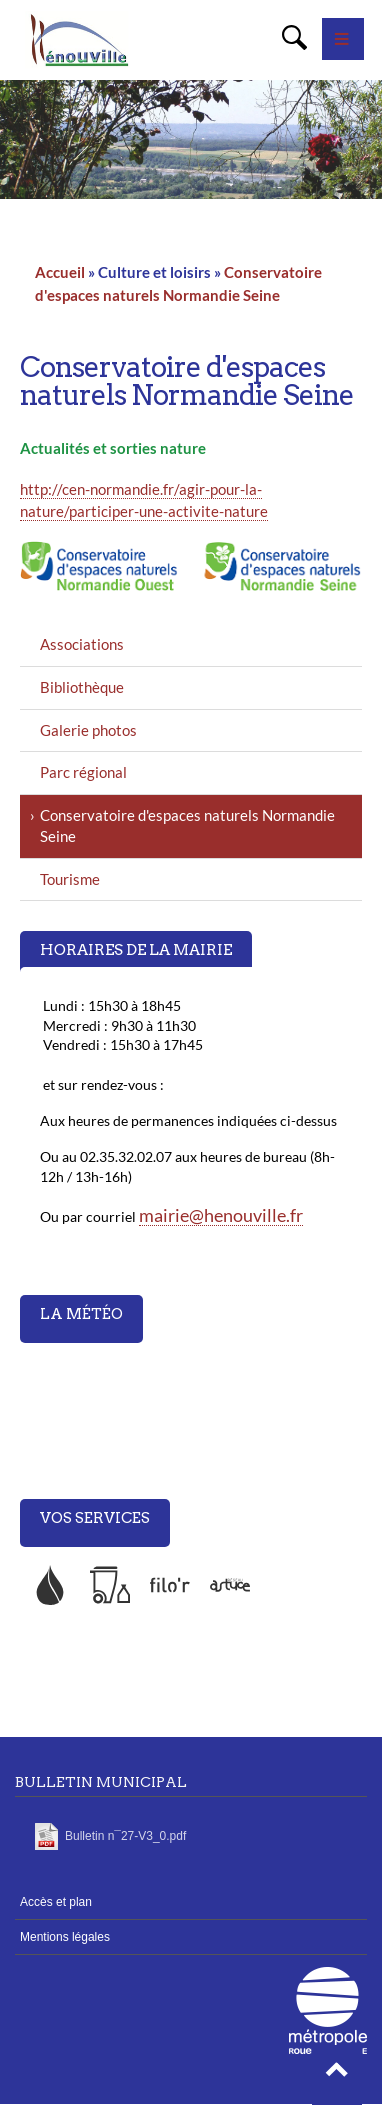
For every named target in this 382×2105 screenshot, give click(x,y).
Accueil (60, 272)
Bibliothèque (82, 687)
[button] (337, 2075)
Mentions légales (65, 1937)
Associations (82, 644)
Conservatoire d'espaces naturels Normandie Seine (187, 826)
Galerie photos (88, 730)
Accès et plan (56, 1902)
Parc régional (83, 772)
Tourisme (70, 879)
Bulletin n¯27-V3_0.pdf (125, 1836)
